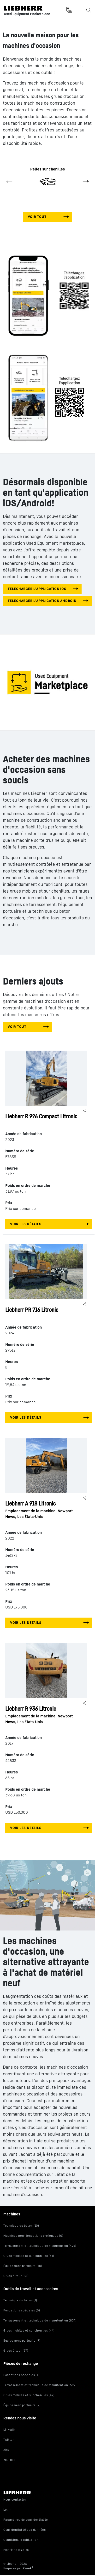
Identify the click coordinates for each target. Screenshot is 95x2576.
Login (7, 2509)
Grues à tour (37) (15, 2350)
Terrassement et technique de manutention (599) (40, 2385)
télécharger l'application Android (42, 601)
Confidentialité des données (24, 2529)
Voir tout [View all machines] (37, 217)
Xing (6, 2449)
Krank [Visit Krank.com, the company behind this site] (27, 2568)
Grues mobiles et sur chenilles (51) (28, 2256)
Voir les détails (25, 1224)
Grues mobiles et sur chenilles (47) (28, 2395)
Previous (10, 182)
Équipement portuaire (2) (22, 2405)
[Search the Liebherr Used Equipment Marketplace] (88, 10)
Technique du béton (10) (21, 2225)
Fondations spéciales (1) (21, 2375)
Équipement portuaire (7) (22, 2340)
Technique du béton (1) (20, 2300)
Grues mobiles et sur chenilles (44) (29, 2330)
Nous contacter (14, 2499)
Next (85, 180)
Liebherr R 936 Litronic (43, 1715)
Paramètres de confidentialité (25, 2519)
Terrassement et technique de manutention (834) (40, 2320)
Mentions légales (16, 2550)
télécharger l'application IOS (37, 589)
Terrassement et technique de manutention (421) (39, 2246)
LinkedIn (9, 2429)
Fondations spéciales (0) (21, 2310)
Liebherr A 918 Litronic (43, 1509)
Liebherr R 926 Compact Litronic (41, 1116)
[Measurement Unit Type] (69, 10)
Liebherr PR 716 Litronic (31, 1309)
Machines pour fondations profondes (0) (33, 2235)
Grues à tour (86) (16, 2276)
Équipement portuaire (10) (22, 2266)
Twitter (8, 2439)
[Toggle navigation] (78, 10)
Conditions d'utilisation (20, 2540)
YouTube (9, 2460)
